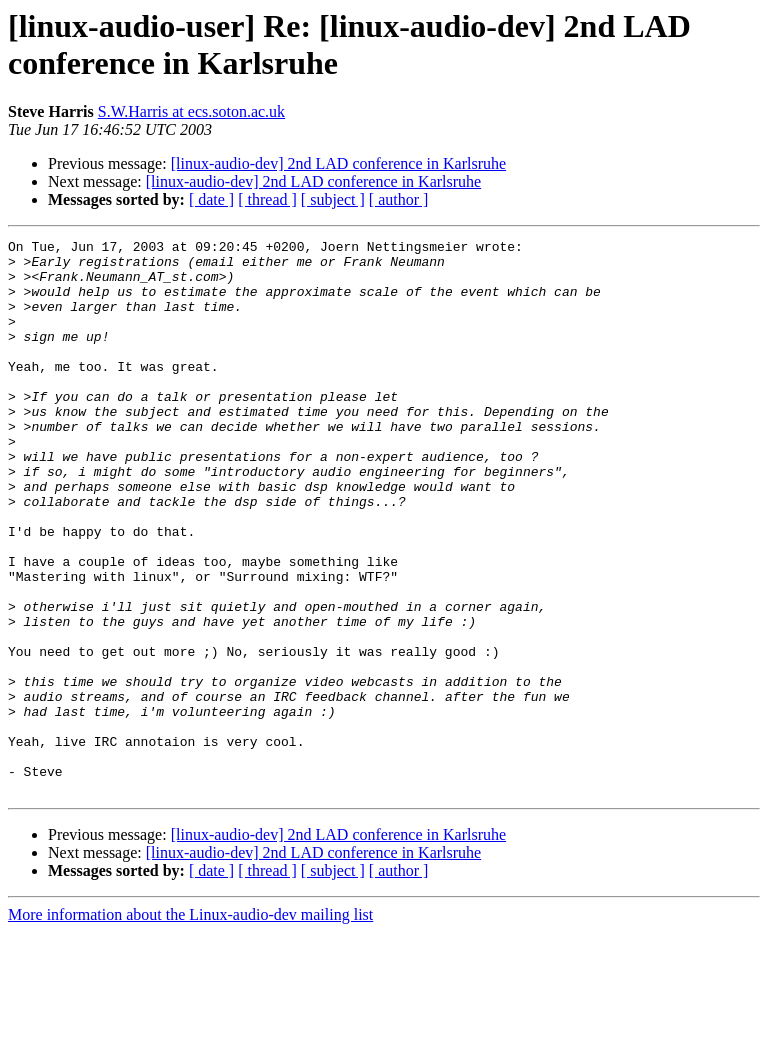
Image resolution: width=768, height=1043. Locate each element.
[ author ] (399, 199)
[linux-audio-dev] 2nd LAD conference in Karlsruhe (338, 163)
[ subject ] (333, 199)
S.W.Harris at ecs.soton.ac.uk (191, 111)
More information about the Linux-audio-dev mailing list (190, 1025)
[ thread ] (267, 199)
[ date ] (211, 199)
